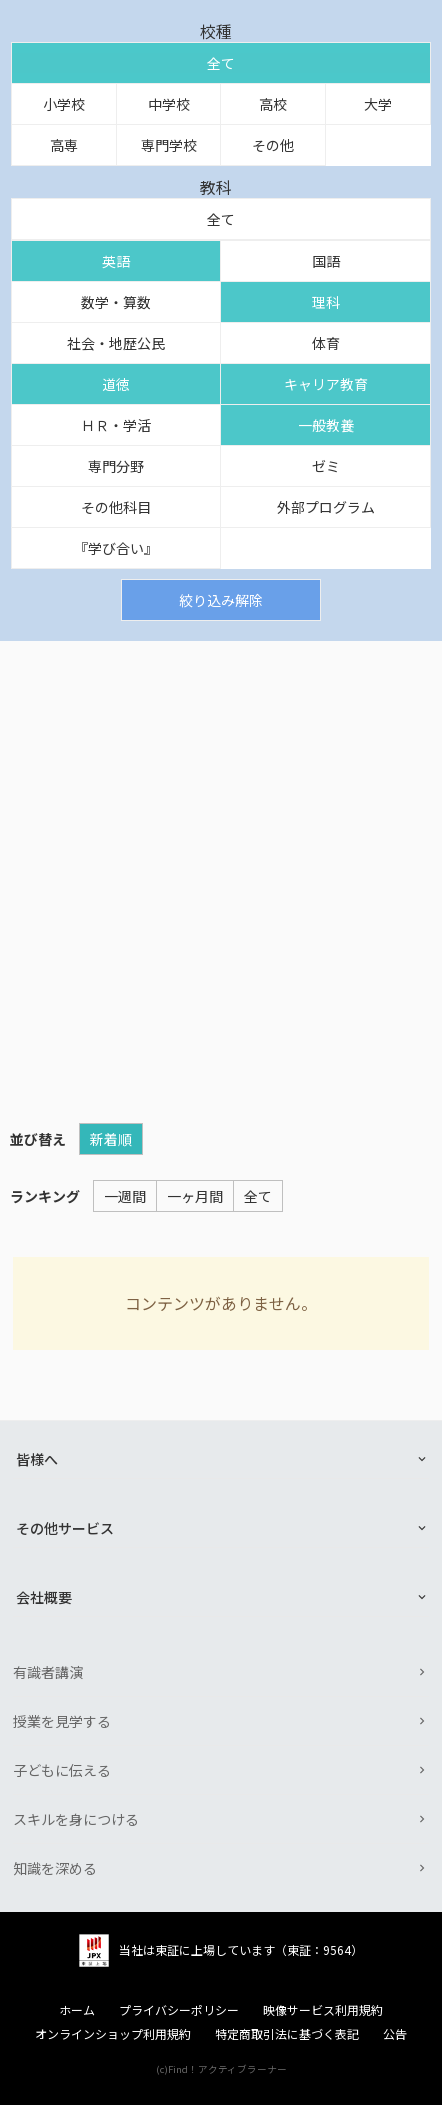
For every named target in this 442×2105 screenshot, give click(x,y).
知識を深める (55, 1868)
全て (221, 63)
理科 (326, 302)
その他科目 (116, 507)
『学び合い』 (116, 548)
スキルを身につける (76, 1819)
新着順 (111, 1139)
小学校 (64, 104)
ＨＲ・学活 (116, 425)
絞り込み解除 (221, 600)
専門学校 (169, 145)
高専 (64, 145)
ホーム (77, 2010)
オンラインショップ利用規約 (113, 2034)
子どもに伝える (62, 1770)
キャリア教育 (326, 384)
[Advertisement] (221, 872)
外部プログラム (326, 507)
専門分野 (116, 466)
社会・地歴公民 (116, 343)
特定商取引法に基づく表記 (287, 2034)
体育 (326, 343)
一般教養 (326, 425)
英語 (116, 261)
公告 (395, 2034)
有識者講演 (48, 1672)
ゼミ (326, 466)
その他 (273, 145)
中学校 (169, 104)
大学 (378, 104)
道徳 (116, 384)
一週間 (125, 1196)
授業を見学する (62, 1721)
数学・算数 (116, 302)
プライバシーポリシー (179, 2010)
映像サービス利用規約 (323, 2010)
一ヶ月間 (195, 1196)
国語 (326, 261)
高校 (273, 104)
